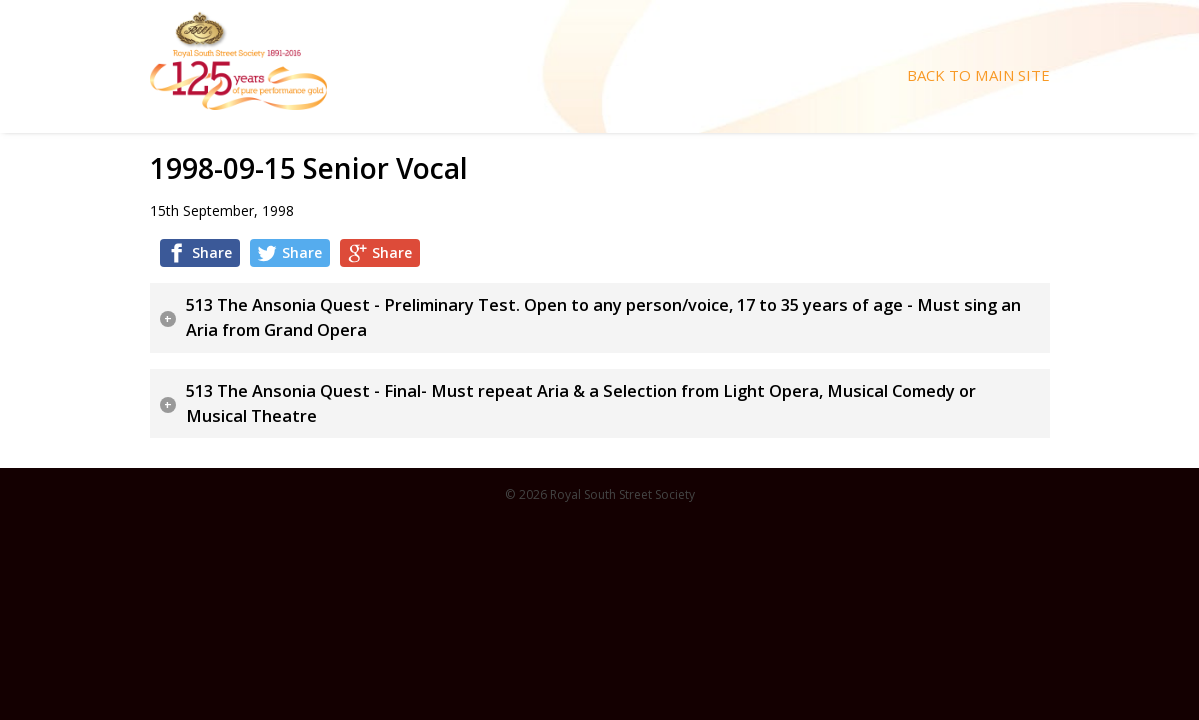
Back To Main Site (978, 75)
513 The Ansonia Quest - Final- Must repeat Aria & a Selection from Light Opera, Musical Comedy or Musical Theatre (581, 403)
